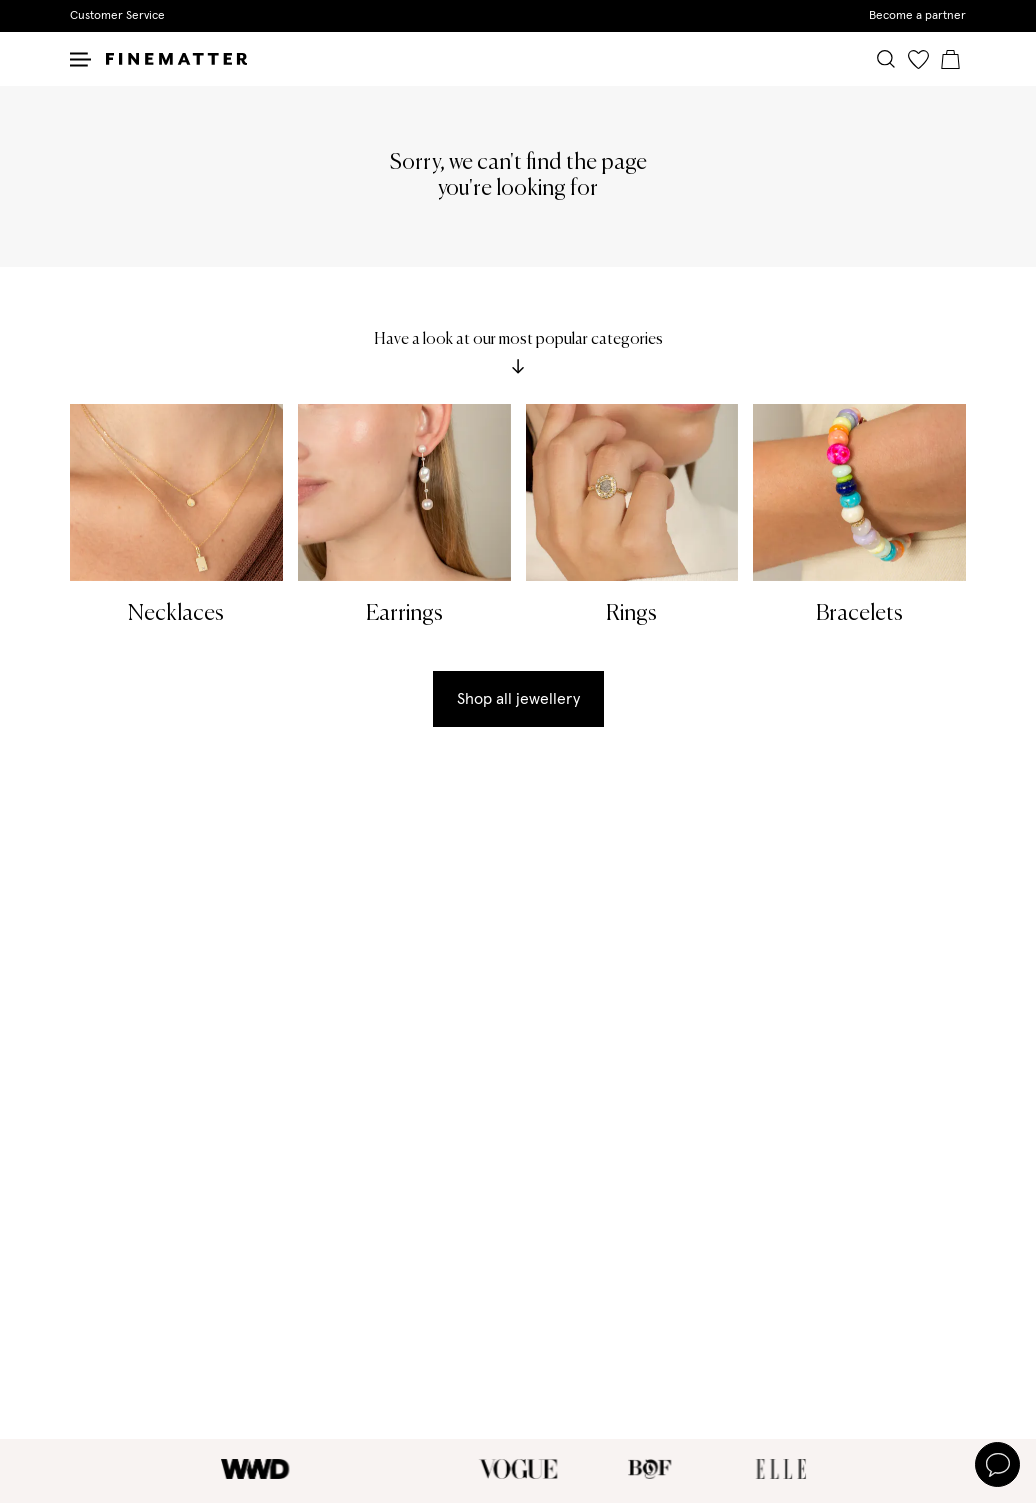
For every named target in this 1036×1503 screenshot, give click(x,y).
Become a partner (917, 16)
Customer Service (117, 16)
